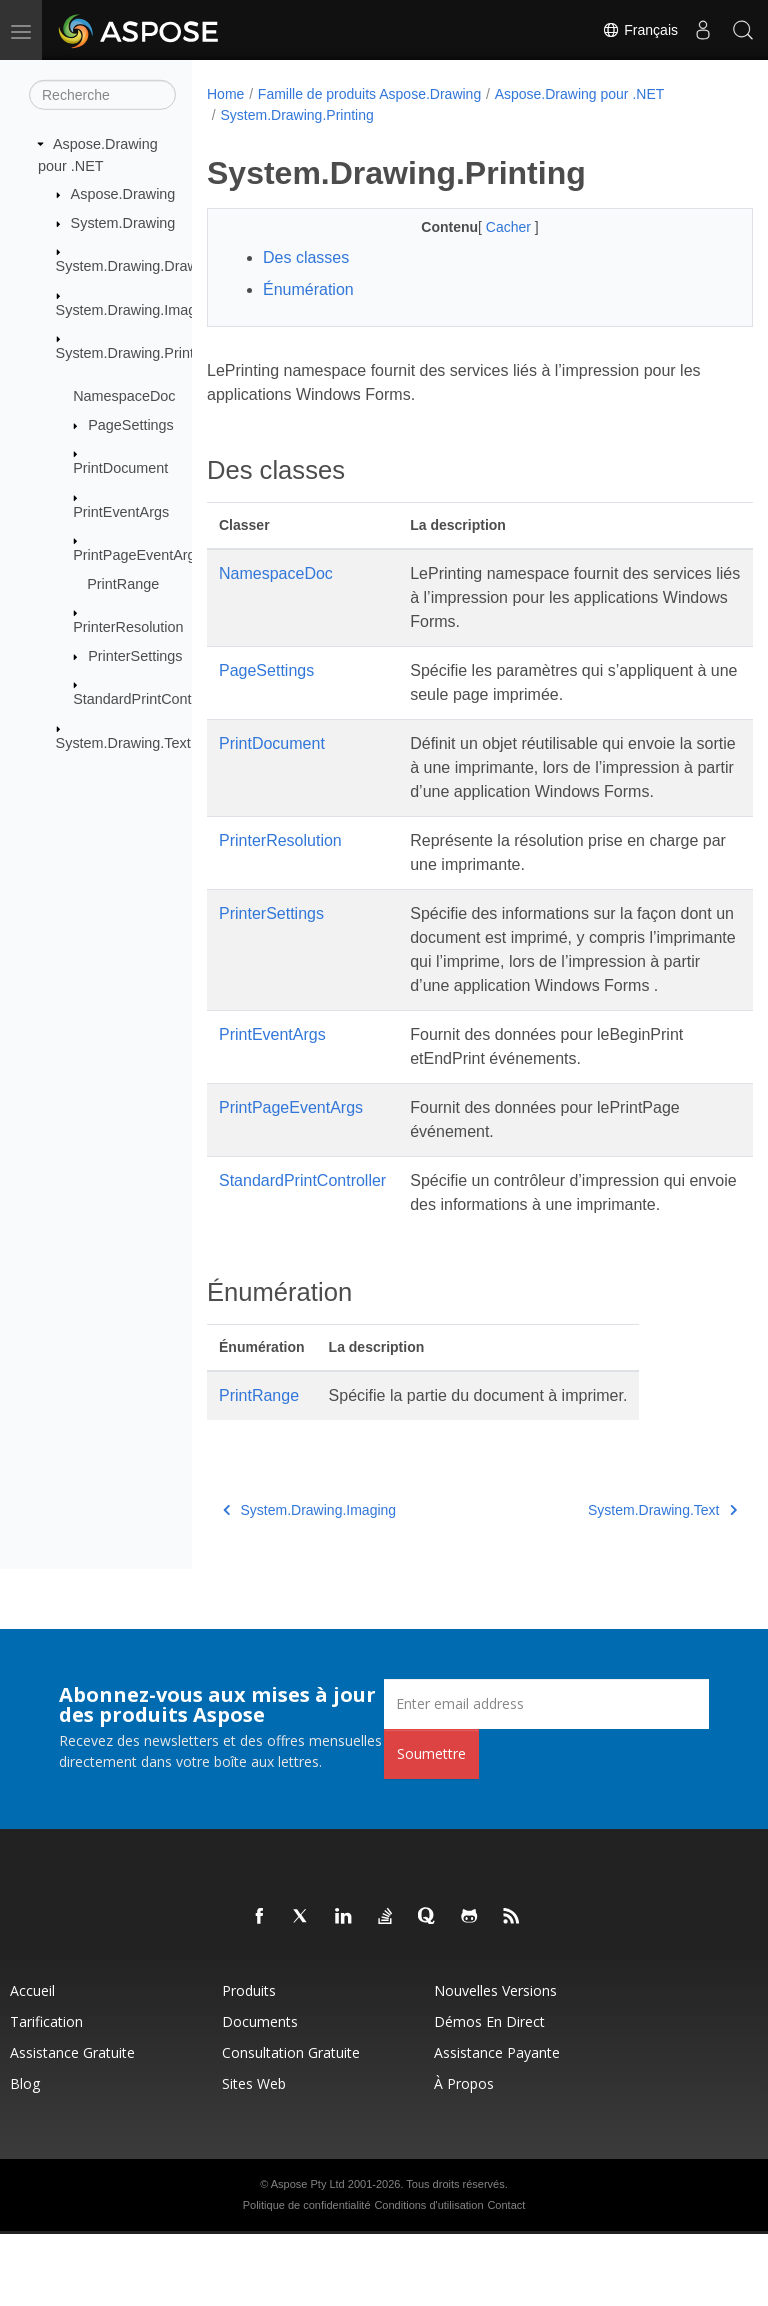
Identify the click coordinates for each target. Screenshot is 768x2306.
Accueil (32, 2062)
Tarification (46, 2093)
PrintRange (123, 584)
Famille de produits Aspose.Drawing (369, 94)
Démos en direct (489, 2093)
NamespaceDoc (124, 396)
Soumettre (431, 1825)
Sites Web (254, 2155)
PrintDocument (120, 468)
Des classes (306, 257)
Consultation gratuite (291, 2124)
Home (225, 94)
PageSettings (131, 425)
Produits (249, 2062)
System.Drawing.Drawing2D (146, 266)
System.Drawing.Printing (135, 353)
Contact (506, 2277)
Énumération (308, 289)
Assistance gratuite (72, 2124)
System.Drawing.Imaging (136, 309)
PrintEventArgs (121, 512)
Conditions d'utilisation (428, 2277)
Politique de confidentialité (307, 2277)
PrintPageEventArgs (138, 555)
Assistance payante (497, 2124)
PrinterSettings (135, 656)
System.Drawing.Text (123, 743)
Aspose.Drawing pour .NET (580, 94)
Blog (25, 2155)
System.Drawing (123, 223)
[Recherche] (102, 95)
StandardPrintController (148, 699)
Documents (260, 2093)
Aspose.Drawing (123, 194)
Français (640, 30)
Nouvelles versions (495, 2062)
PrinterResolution (128, 627)
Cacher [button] (490, 227)
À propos (464, 2155)
